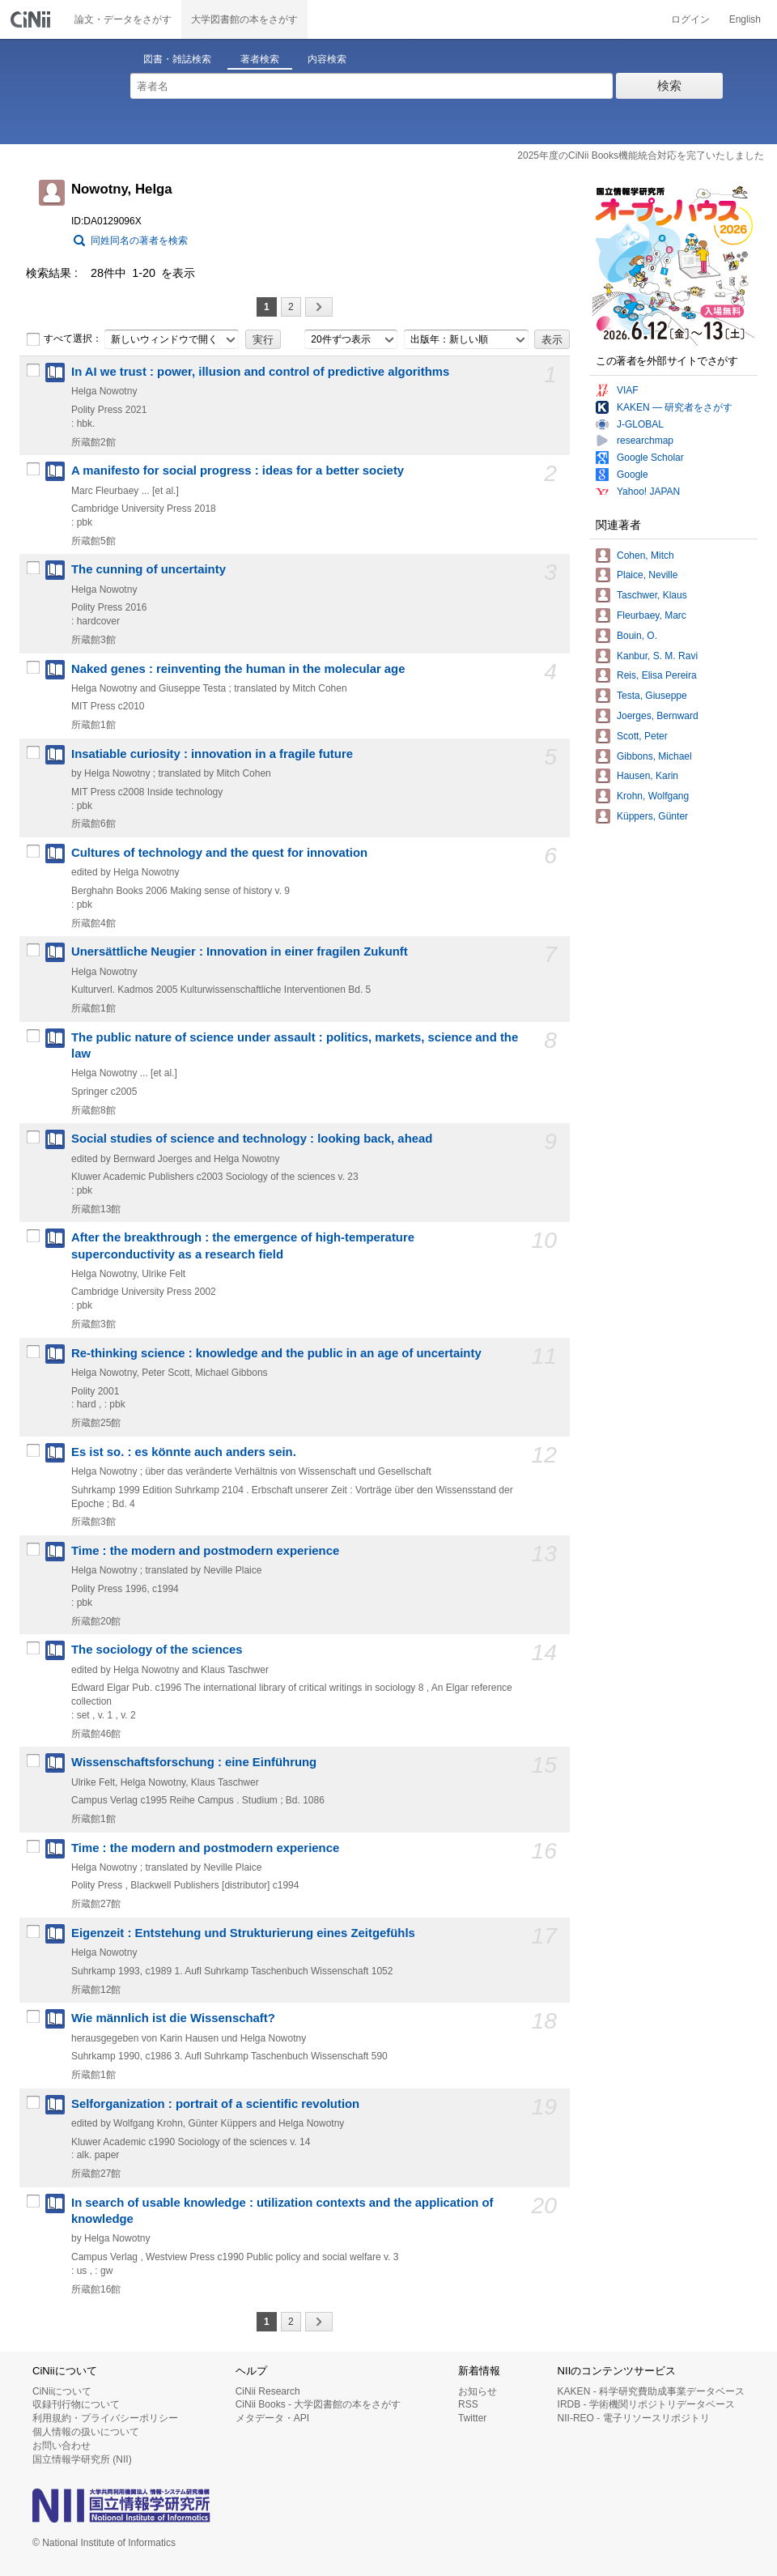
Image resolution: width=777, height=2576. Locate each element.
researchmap (645, 440)
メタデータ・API (272, 2418)
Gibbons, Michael (654, 756)
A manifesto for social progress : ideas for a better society (237, 470)
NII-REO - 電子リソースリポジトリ (634, 2418)
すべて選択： (64, 339)
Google (632, 474)
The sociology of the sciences (157, 1649)
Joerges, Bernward (657, 716)
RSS (468, 2404)
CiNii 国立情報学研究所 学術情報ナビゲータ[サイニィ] (32, 19)
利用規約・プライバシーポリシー (105, 2418)
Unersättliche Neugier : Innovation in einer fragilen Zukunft (239, 951)
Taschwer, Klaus (652, 595)
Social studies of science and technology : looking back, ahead (251, 1138)
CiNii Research (268, 2391)
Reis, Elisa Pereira (657, 675)
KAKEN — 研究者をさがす (674, 407)
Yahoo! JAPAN (648, 491)
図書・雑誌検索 (177, 59)
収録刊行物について (76, 2404)
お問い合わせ (61, 2445)
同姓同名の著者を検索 (139, 240)
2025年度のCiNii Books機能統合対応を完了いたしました (640, 155)
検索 (669, 85)
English (745, 19)
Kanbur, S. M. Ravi (657, 656)
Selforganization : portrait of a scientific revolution (215, 2103)
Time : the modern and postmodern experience (205, 1550)
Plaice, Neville (647, 575)
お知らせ (477, 2391)
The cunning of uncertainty (148, 569)
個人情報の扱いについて (85, 2432)
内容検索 (327, 59)
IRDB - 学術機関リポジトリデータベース (646, 2404)
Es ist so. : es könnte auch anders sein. (183, 1452)
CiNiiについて (61, 2391)
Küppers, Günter (652, 816)
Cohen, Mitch (645, 555)
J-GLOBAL (640, 424)
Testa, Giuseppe (652, 695)
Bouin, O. (637, 635)
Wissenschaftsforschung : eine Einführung (193, 1762)
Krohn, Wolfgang (653, 796)
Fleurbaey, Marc (651, 615)
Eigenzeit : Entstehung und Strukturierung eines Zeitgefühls (243, 1933)
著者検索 (259, 59)
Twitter (472, 2418)
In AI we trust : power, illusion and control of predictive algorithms (260, 371)
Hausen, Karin (647, 775)
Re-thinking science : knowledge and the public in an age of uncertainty (276, 1353)
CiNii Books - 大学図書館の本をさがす (318, 2404)
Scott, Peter (642, 736)
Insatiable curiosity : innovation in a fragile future (212, 753)
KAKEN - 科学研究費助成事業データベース (651, 2391)
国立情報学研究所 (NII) (82, 2459)
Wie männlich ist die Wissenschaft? (173, 2018)
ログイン (690, 19)
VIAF (628, 390)
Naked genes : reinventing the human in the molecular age (238, 668)
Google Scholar (650, 457)
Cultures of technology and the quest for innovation (219, 852)
